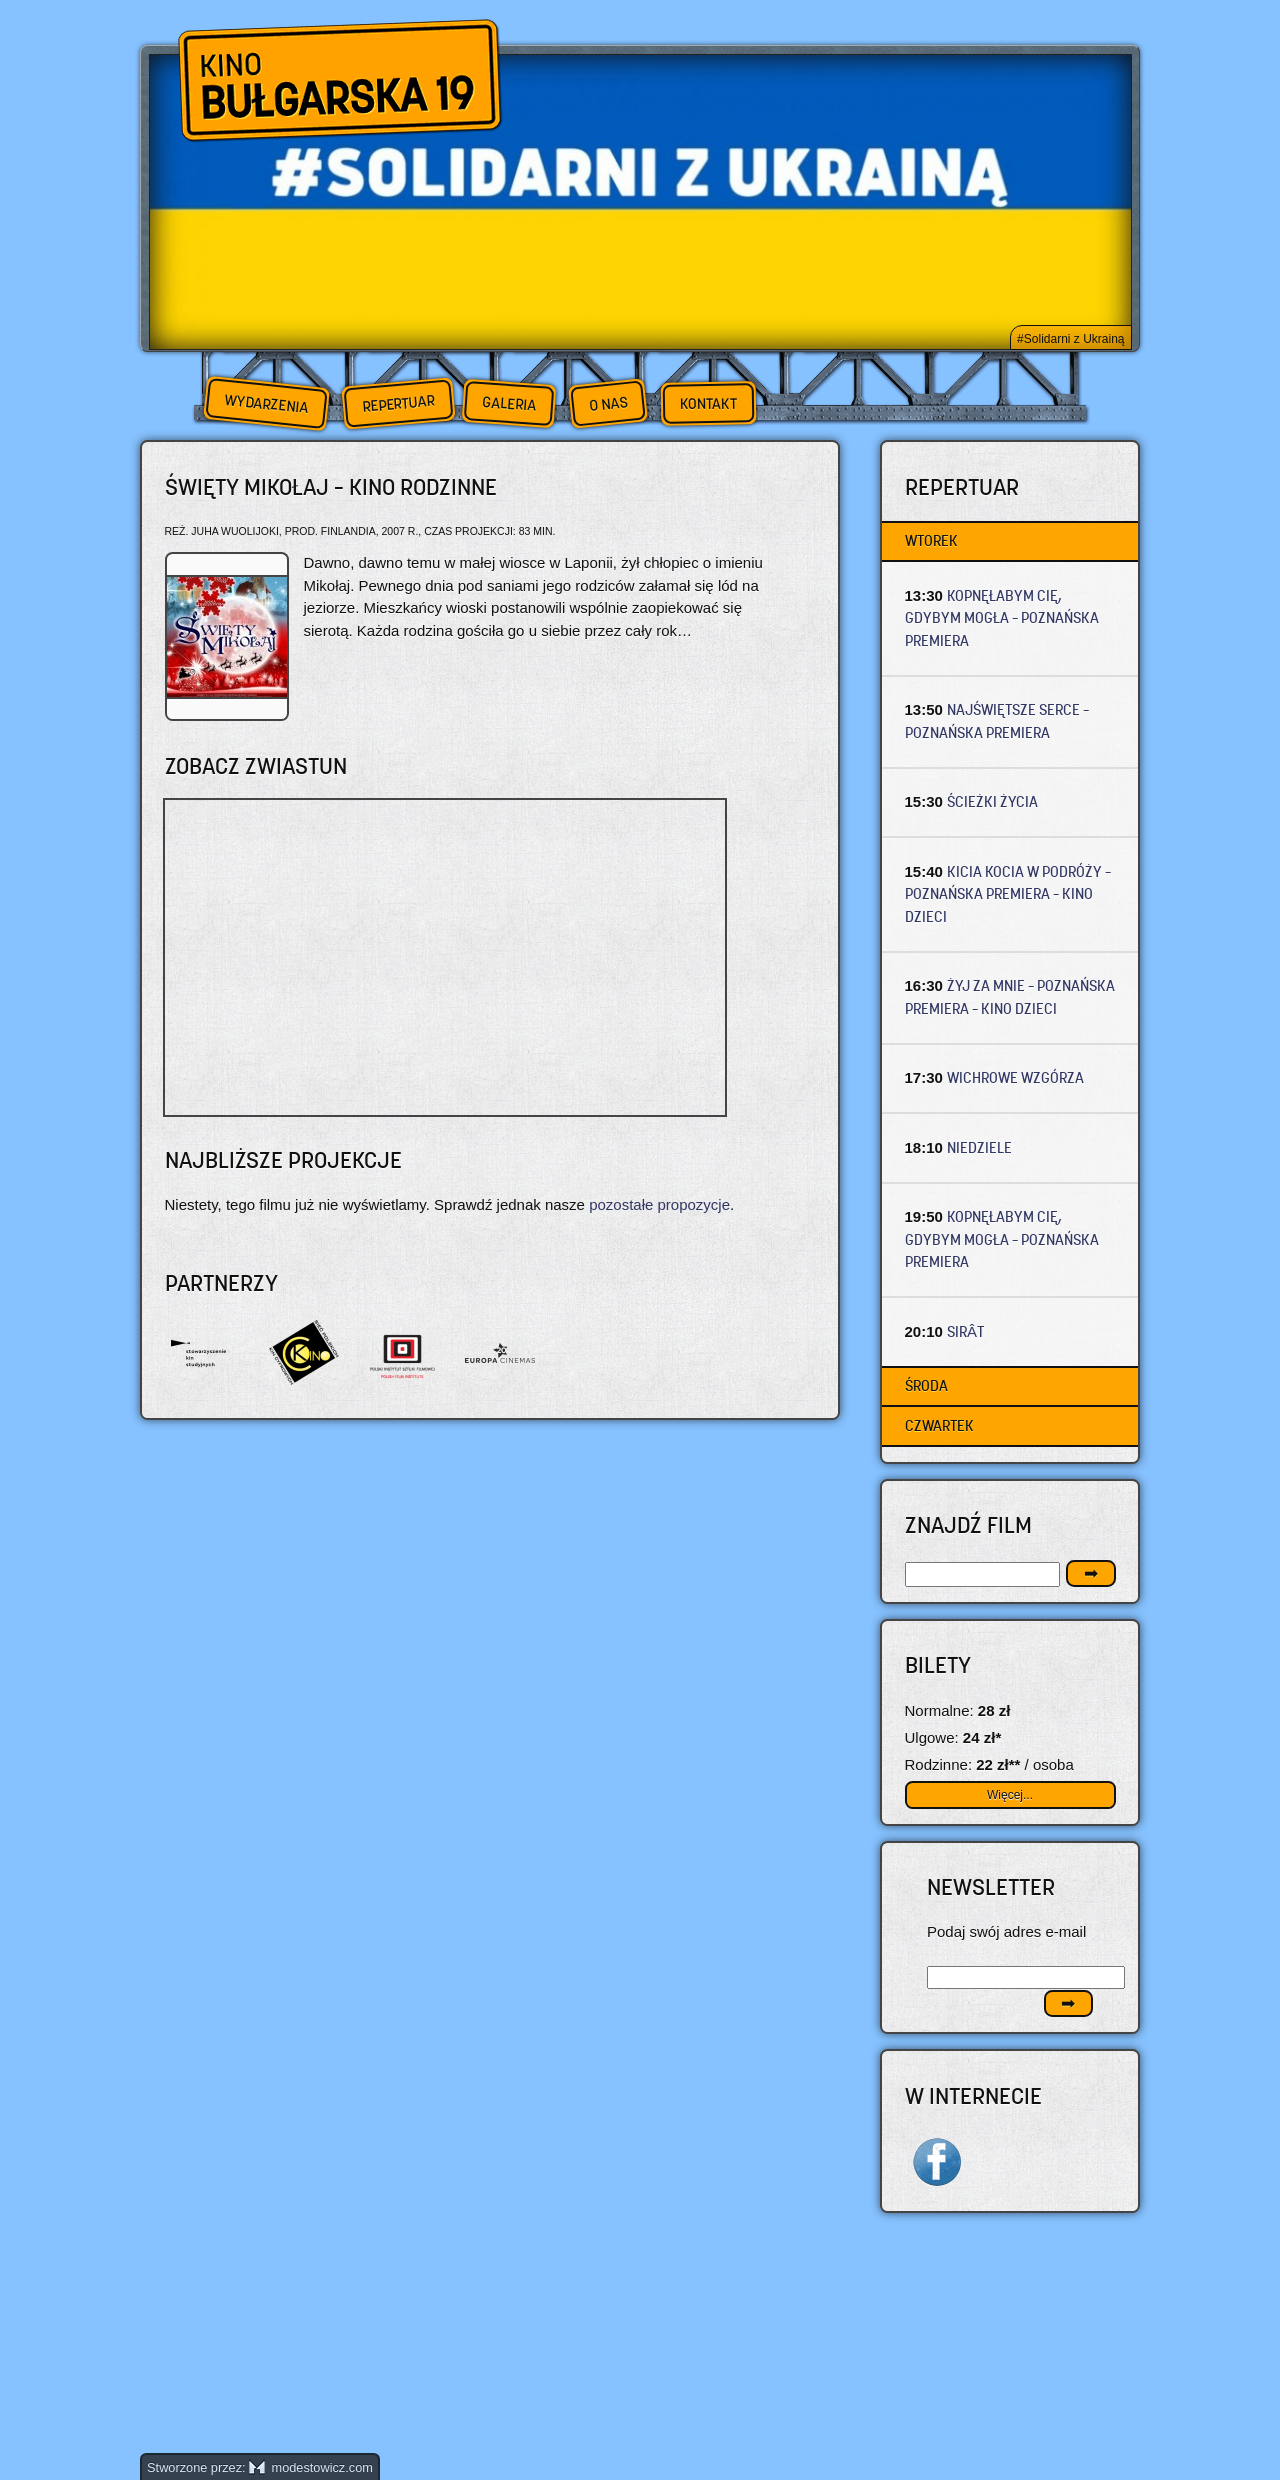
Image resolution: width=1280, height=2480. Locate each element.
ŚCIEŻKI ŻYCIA (992, 801)
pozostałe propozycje (659, 1204)
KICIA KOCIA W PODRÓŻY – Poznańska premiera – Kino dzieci (1008, 894)
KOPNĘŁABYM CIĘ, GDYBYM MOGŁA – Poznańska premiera (1002, 618)
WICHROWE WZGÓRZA (1015, 1077)
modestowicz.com (311, 2467)
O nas (608, 403)
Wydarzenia (266, 404)
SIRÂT (965, 1331)
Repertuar (398, 403)
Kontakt (708, 404)
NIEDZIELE (979, 1147)
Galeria (508, 403)
